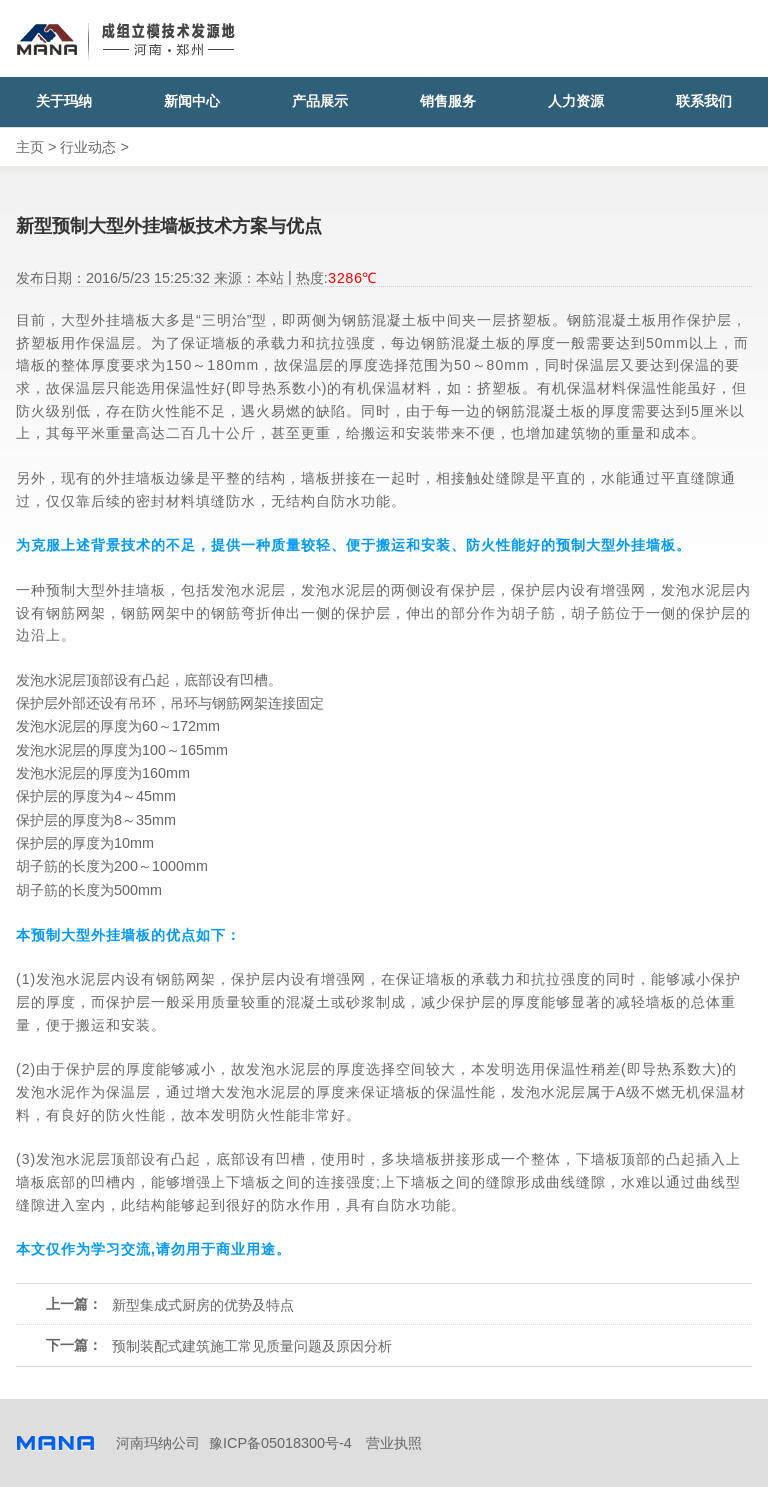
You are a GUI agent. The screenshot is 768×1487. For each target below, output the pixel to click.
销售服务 (448, 101)
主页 (30, 147)
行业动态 (88, 147)
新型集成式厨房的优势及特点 (203, 1305)
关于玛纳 (64, 101)
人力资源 (576, 101)
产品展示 (320, 101)
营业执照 (394, 1443)
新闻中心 (192, 101)
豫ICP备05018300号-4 (280, 1443)
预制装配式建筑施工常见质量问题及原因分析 (252, 1346)
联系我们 (704, 101)
